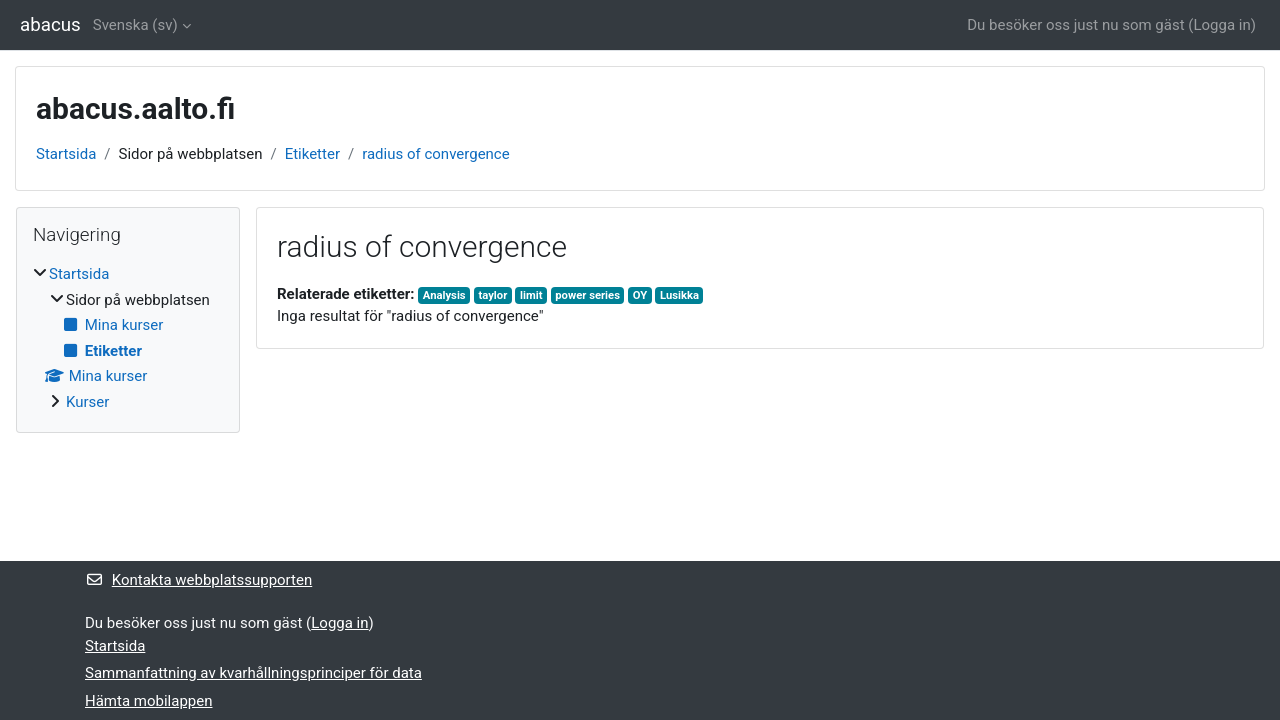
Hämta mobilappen (148, 701)
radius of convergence (436, 154)
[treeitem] (128, 338)
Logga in (1221, 25)
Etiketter (312, 154)
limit (531, 295)
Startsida (66, 154)
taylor (492, 295)
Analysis (444, 295)
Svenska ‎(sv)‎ (135, 25)
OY (640, 295)
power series (587, 295)
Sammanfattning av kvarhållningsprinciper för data (253, 673)
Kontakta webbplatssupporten (198, 580)
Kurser (87, 402)
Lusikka (679, 295)
